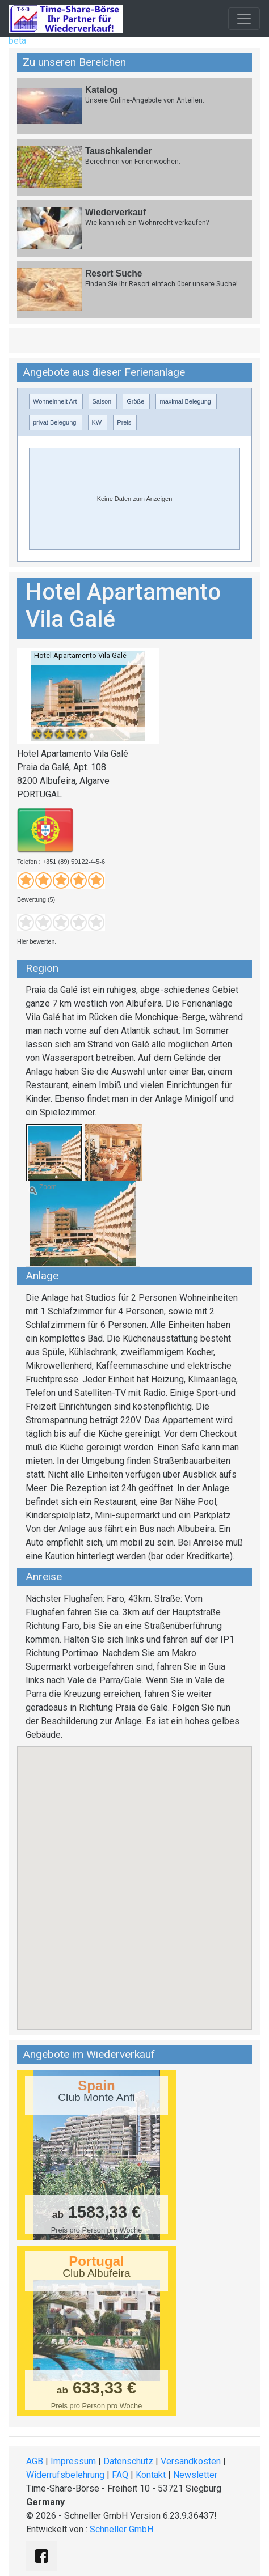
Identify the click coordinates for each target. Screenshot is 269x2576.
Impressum (73, 2461)
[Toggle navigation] (244, 18)
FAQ (120, 2474)
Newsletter (195, 2474)
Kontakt (151, 2474)
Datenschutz (128, 2461)
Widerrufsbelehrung (65, 2474)
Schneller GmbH (121, 2529)
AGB (34, 2461)
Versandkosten (191, 2461)
